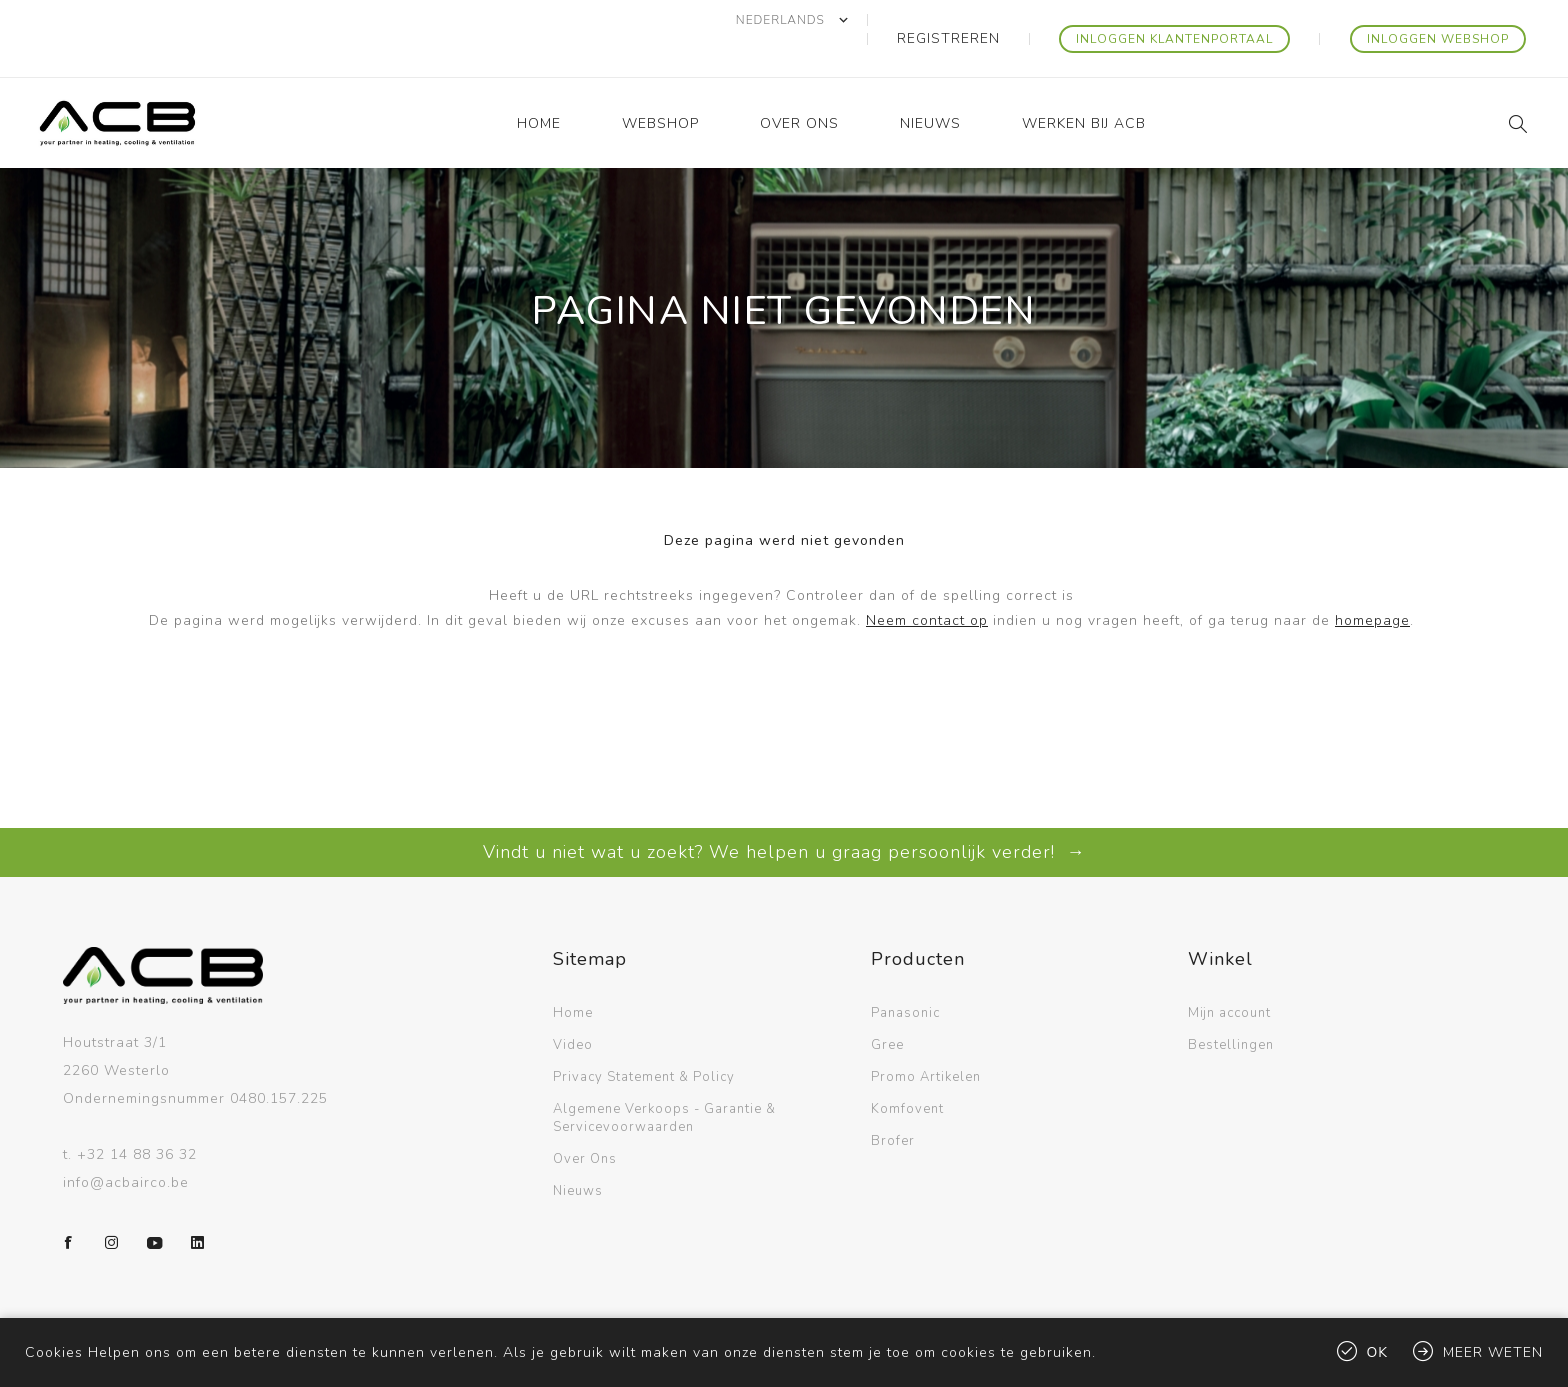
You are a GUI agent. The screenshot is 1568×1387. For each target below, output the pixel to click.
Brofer (893, 1104)
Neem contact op (927, 583)
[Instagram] (112, 1206)
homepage (1372, 583)
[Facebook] (69, 1206)
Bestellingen (1231, 1008)
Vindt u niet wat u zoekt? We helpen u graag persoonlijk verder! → (784, 815)
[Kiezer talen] (871, 20)
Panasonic (905, 976)
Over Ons (585, 1122)
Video (573, 1008)
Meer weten (1493, 1352)
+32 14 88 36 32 (137, 1117)
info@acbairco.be (126, 1145)
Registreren (1010, 20)
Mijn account (1229, 976)
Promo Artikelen (926, 1040)
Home (573, 976)
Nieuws (578, 1154)
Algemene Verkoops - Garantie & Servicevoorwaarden (664, 1081)
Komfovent (907, 1072)
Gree (887, 1008)
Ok (1378, 1352)
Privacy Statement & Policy (644, 1040)
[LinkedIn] (198, 1206)
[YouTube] (155, 1206)
